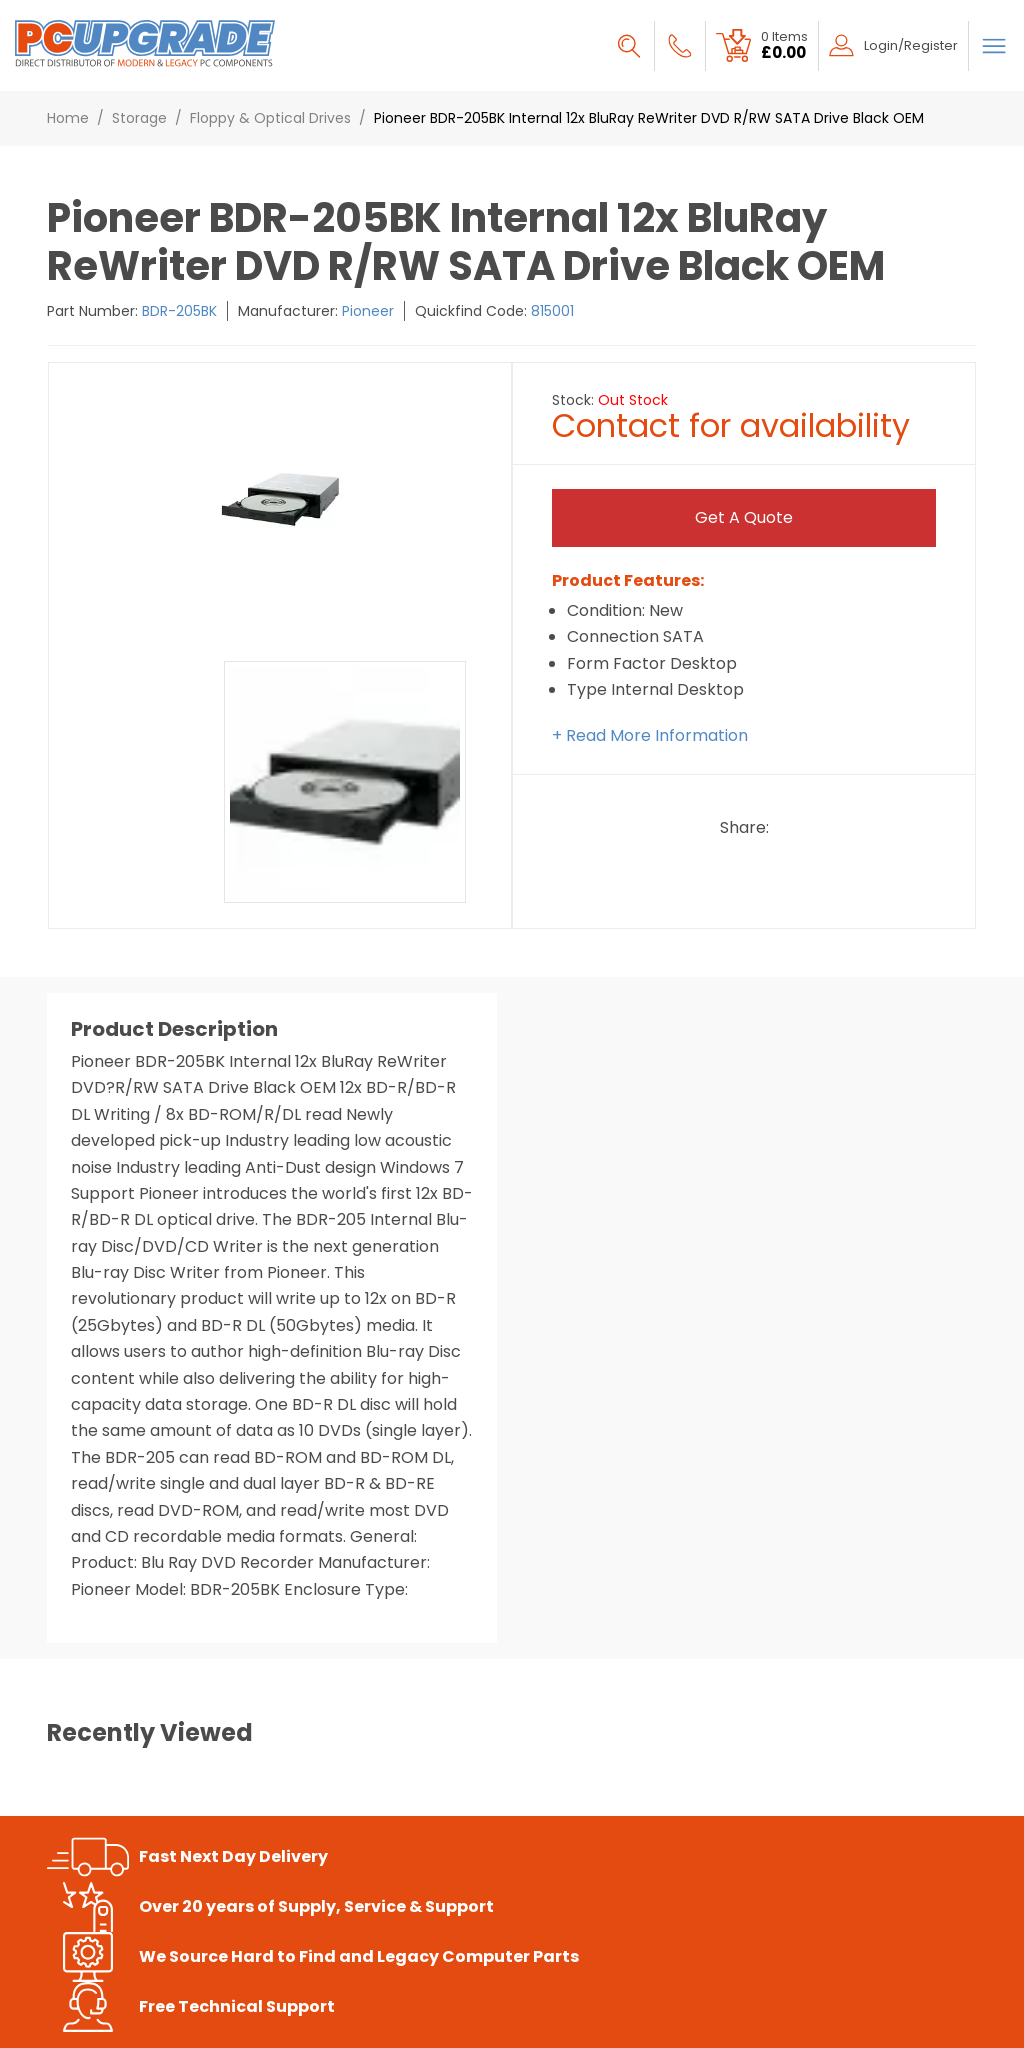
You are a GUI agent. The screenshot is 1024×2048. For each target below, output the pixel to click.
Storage (139, 118)
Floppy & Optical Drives (270, 118)
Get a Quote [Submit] (744, 517)
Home (68, 118)
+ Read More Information (650, 735)
